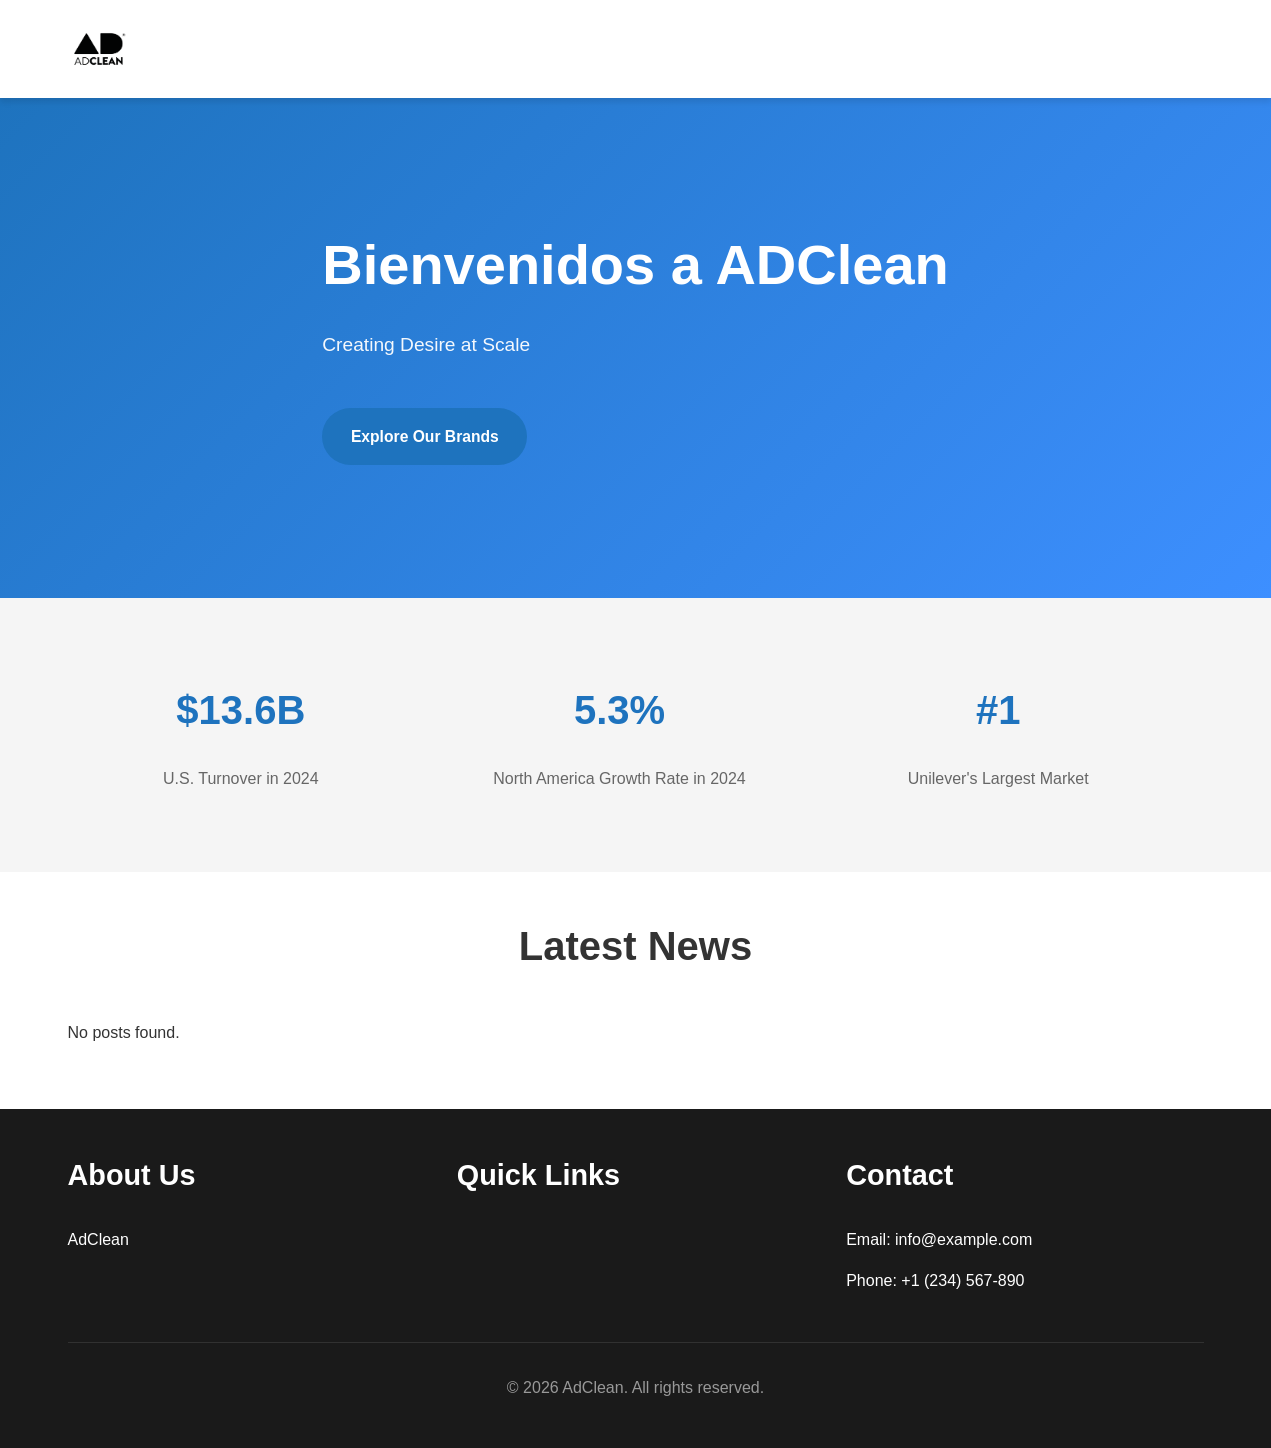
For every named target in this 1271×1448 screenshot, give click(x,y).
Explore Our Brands (429, 436)
